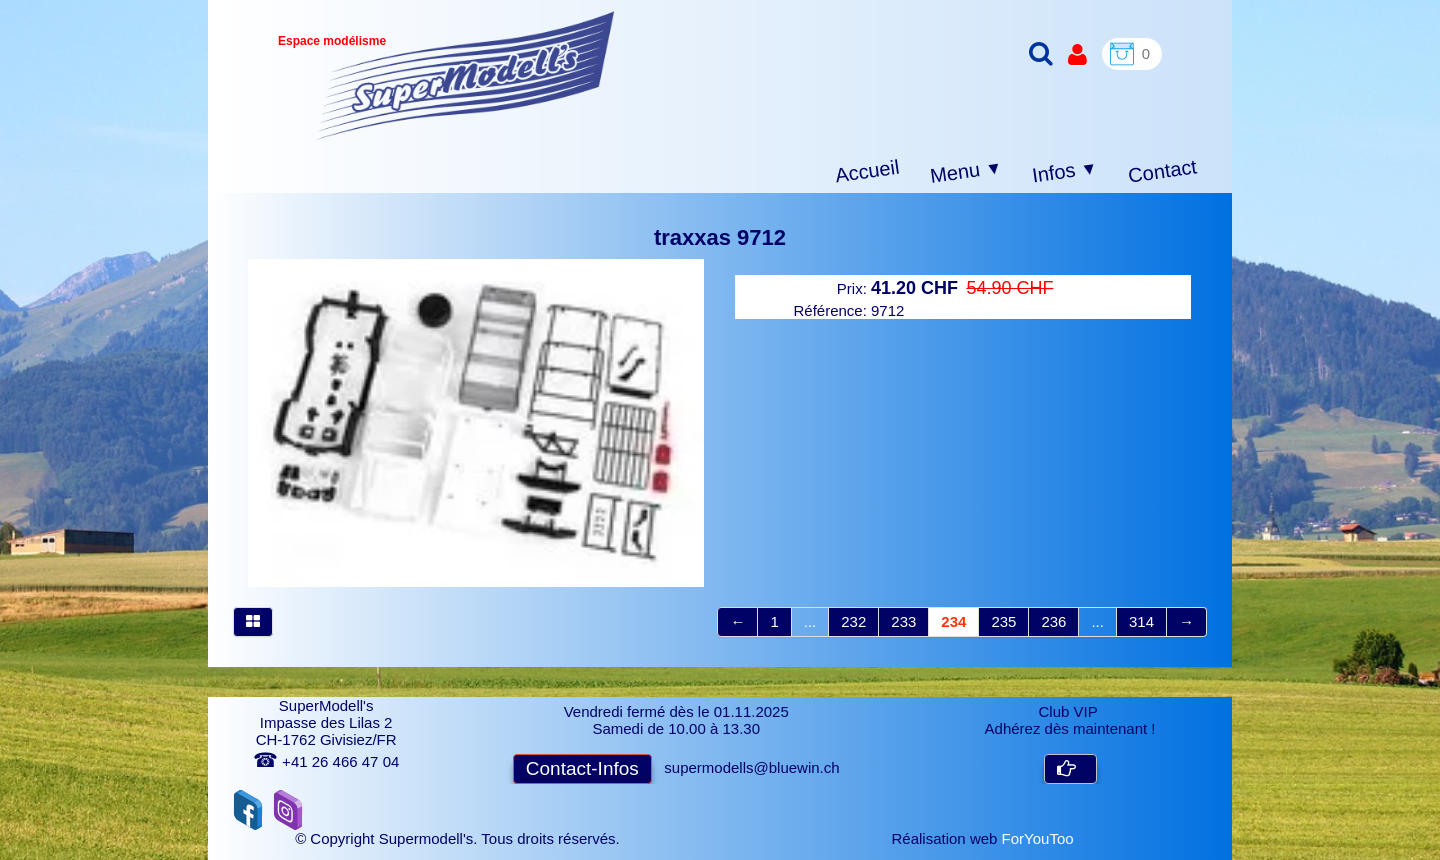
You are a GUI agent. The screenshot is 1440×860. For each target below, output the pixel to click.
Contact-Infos (582, 768)
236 (1053, 621)
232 (853, 621)
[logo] (465, 75)
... (810, 621)
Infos (1065, 172)
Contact (1162, 170)
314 (1141, 621)
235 (1003, 621)
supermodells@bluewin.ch (751, 767)
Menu (966, 172)
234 (953, 621)
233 (903, 621)
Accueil (867, 171)
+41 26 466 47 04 (326, 761)
